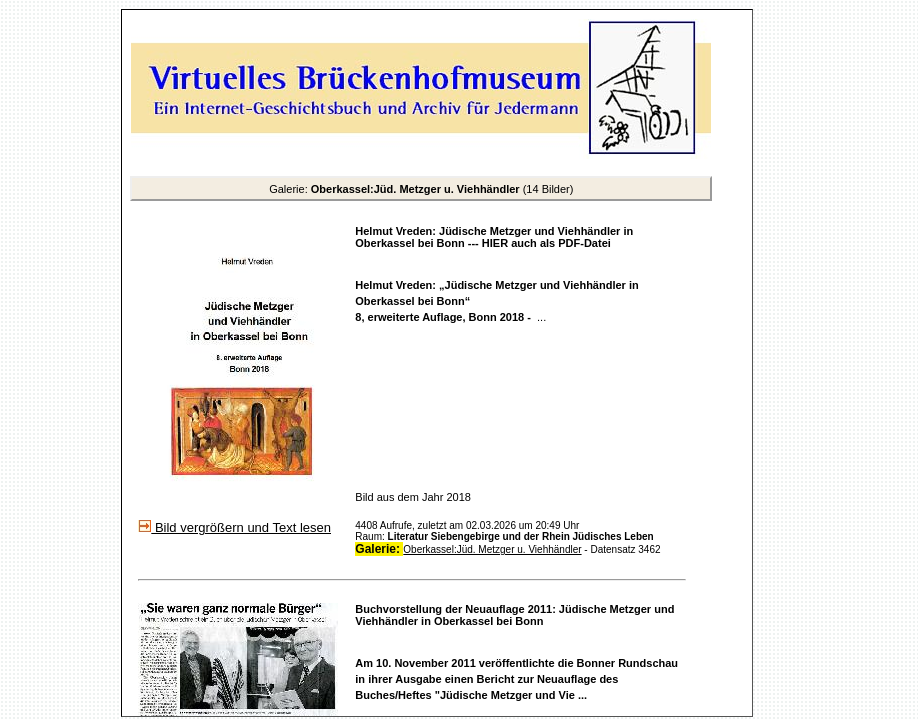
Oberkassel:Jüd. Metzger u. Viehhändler (492, 549)
